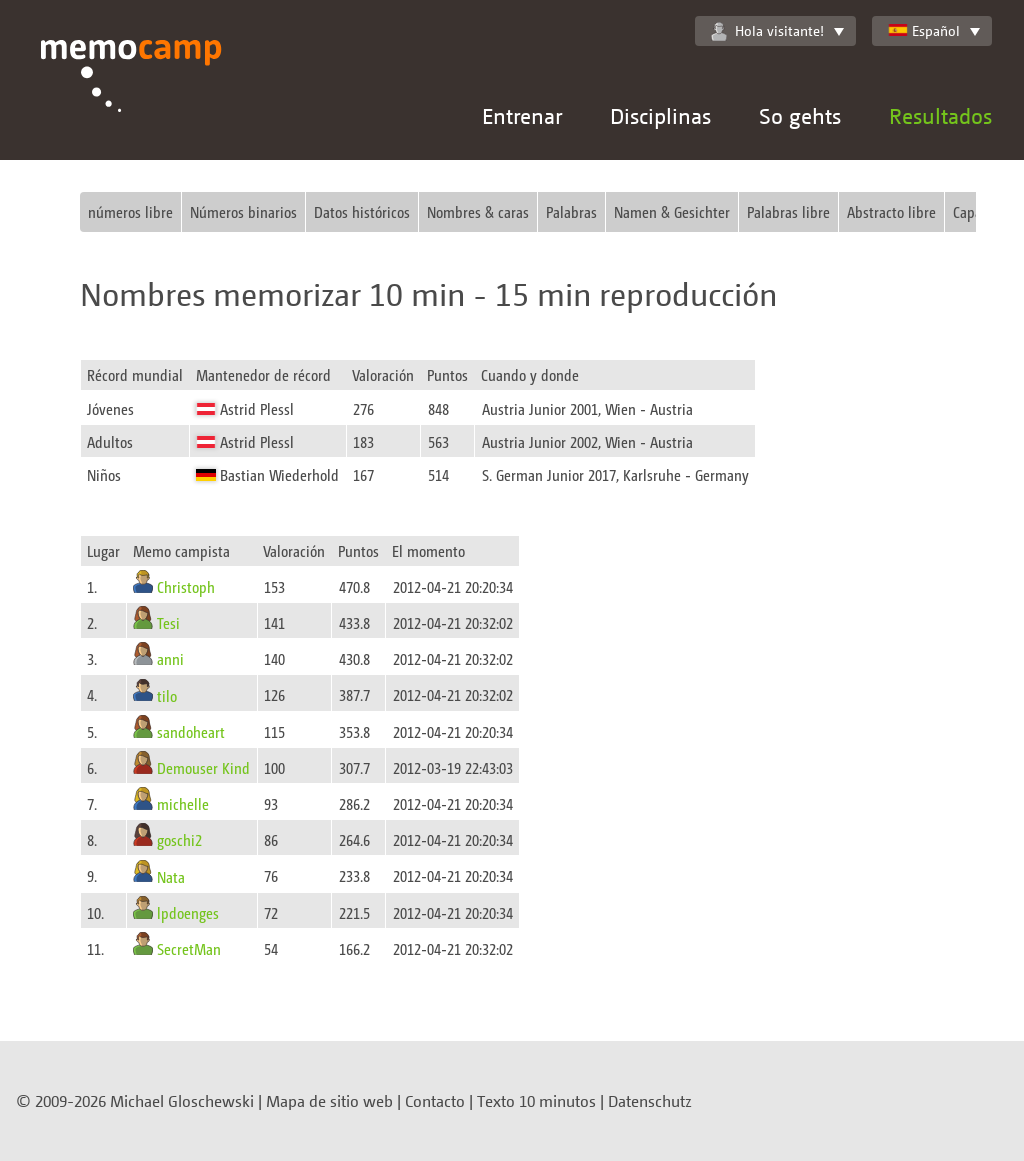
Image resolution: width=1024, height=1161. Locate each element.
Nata (171, 875)
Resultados (940, 115)
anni (170, 658)
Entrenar (522, 115)
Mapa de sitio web (329, 1101)
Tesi (168, 622)
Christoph (186, 586)
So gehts (800, 115)
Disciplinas (660, 115)
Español (924, 30)
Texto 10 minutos (536, 1101)
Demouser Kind (203, 767)
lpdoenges (188, 912)
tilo (167, 694)
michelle (183, 803)
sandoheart (191, 731)
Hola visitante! (767, 31)
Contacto (435, 1101)
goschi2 (179, 839)
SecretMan (189, 948)
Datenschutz (650, 1101)
